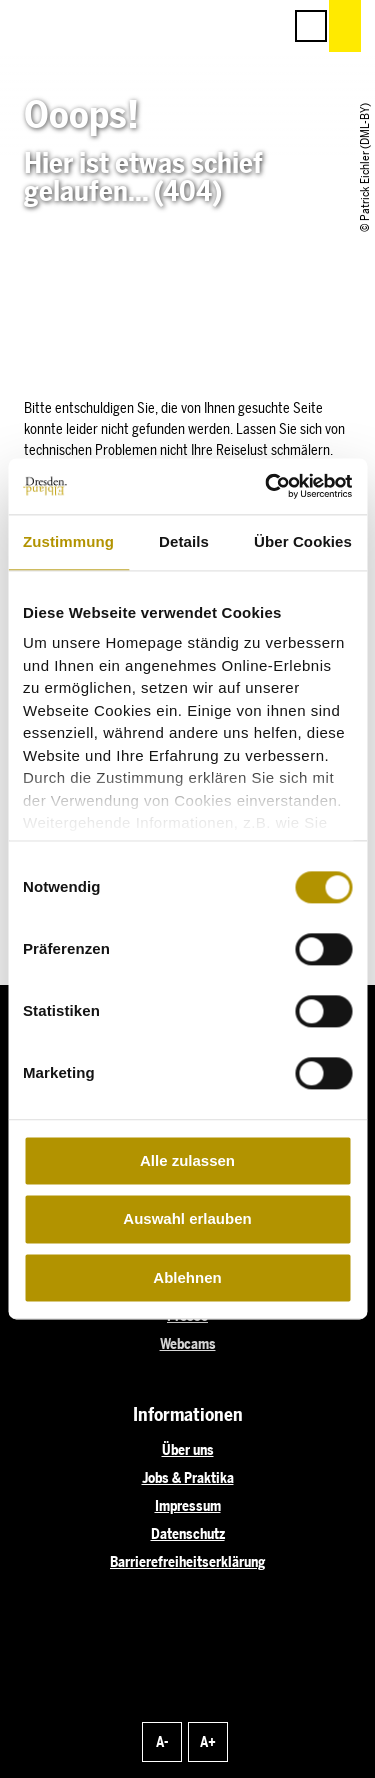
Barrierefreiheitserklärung (187, 1562)
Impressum (188, 1506)
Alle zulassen (187, 1160)
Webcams (188, 1344)
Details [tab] (184, 541)
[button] (177, 26)
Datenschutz (188, 1534)
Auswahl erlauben (187, 1219)
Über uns (188, 1450)
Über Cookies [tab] (303, 541)
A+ (208, 1742)
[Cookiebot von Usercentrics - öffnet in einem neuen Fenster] (267, 486)
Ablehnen (187, 1277)
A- (162, 1742)
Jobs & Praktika (188, 1478)
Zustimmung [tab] (68, 541)
